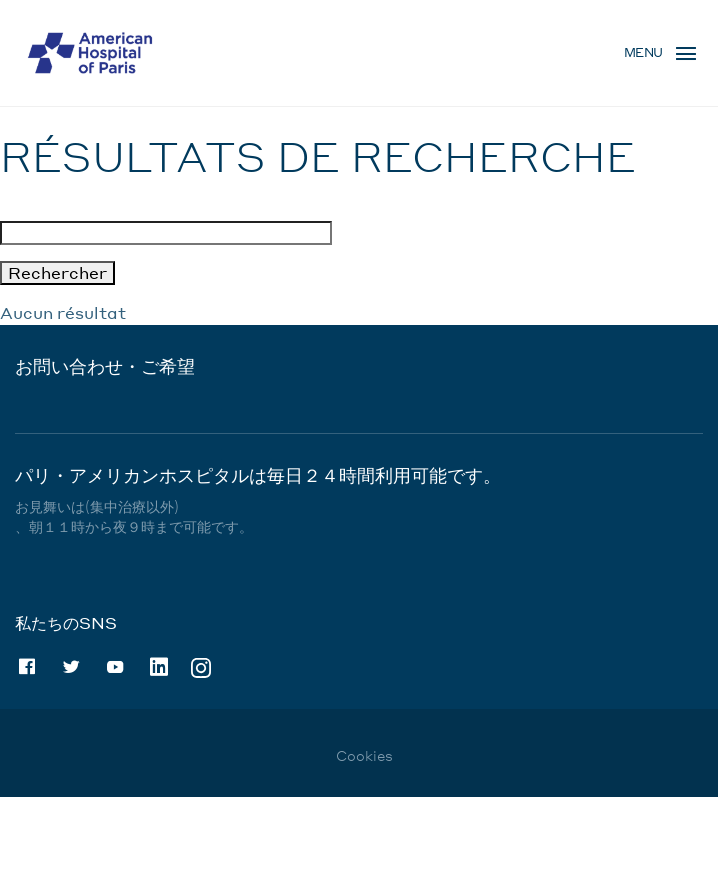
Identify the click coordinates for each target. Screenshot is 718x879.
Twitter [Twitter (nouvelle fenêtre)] (71, 667)
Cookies (364, 755)
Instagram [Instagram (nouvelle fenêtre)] (201, 666)
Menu (643, 52)
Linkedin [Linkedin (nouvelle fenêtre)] (159, 667)
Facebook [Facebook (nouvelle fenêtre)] (27, 667)
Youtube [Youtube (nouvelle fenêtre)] (115, 667)
